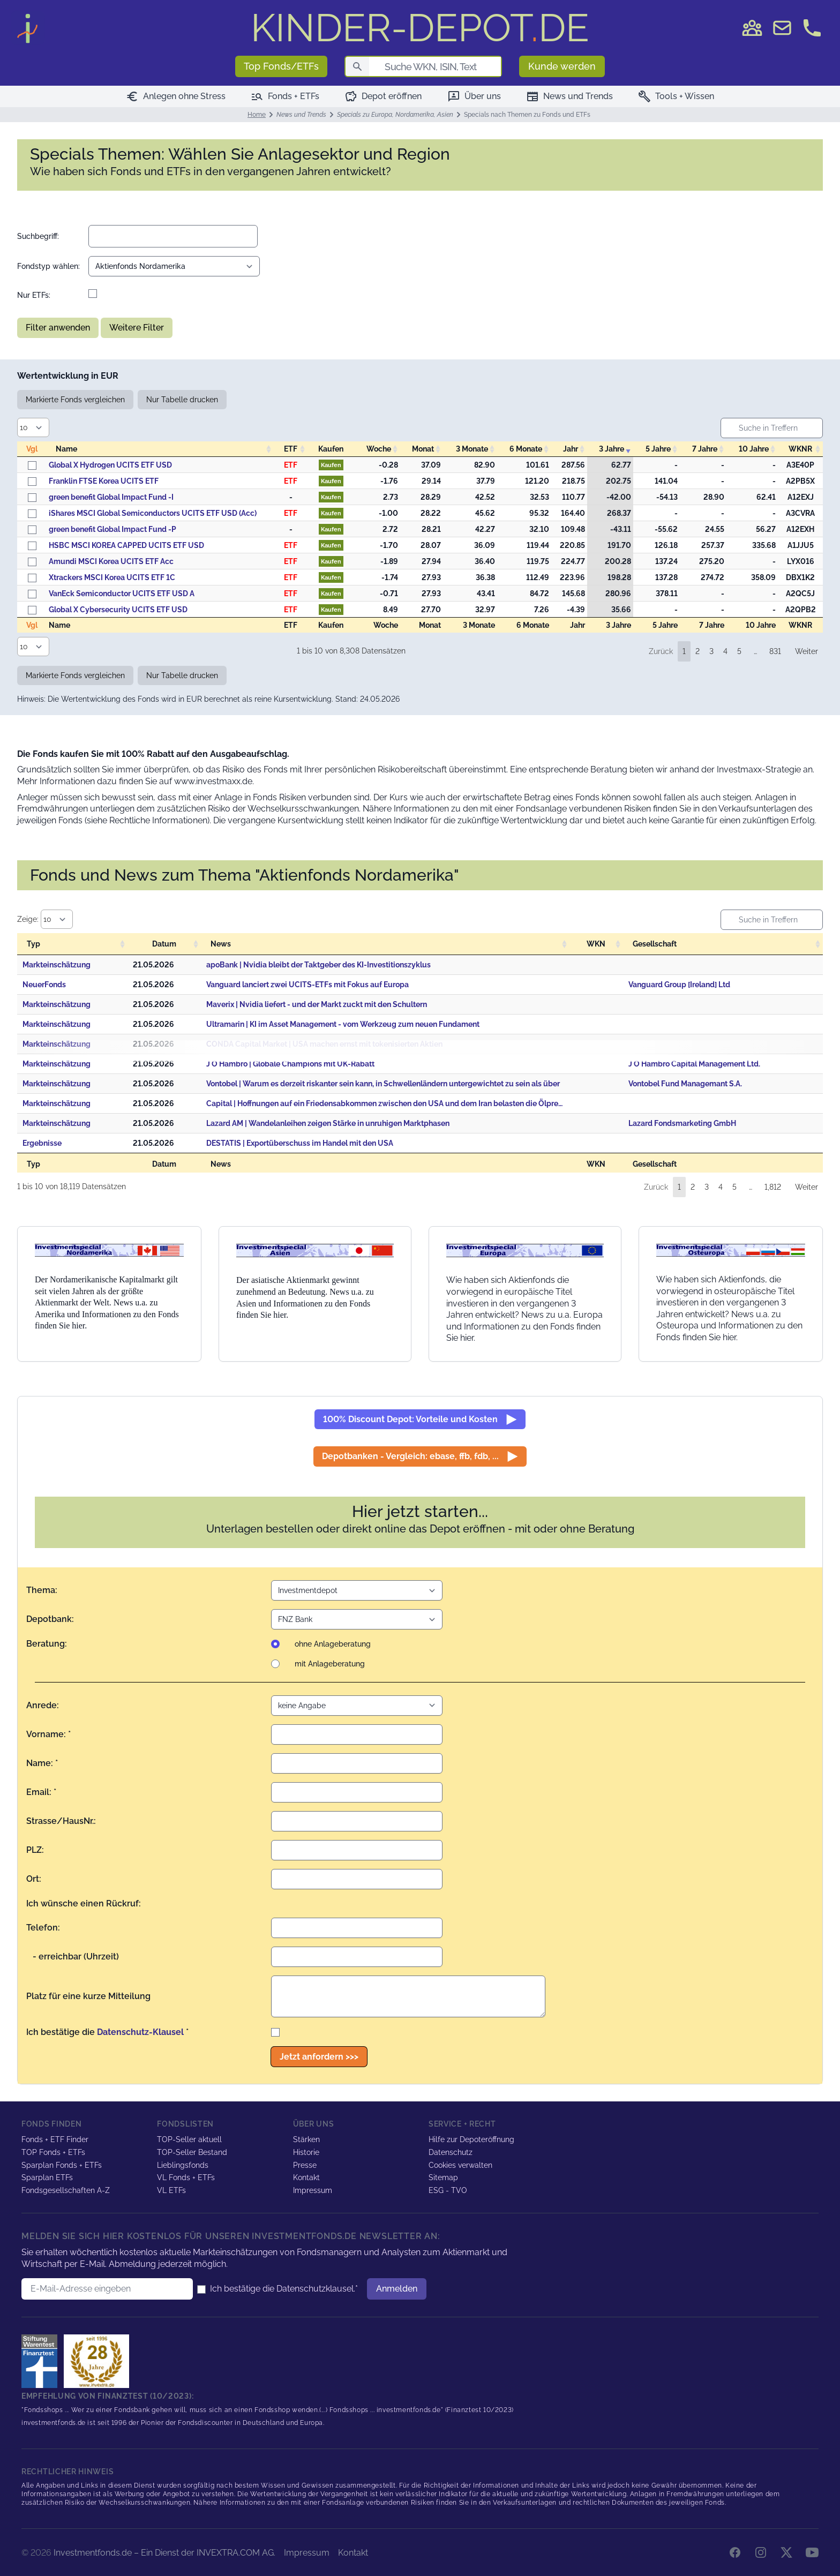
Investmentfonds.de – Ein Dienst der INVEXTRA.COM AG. (164, 2553)
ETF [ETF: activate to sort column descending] (290, 449)
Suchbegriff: (38, 236)
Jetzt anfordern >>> (319, 2057)
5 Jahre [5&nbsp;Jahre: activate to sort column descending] (658, 449)
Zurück (661, 651)
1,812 (772, 1187)
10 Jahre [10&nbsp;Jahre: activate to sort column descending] (754, 449)
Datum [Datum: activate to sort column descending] (164, 944)
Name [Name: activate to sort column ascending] (66, 449)
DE (420, 27)
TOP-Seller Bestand (192, 2152)
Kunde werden (562, 66)
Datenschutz (450, 2152)
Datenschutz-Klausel (140, 2032)
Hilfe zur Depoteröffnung (471, 2139)
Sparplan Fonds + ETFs (61, 2165)
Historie (306, 2152)
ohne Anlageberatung (333, 1644)
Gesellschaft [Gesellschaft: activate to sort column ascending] (655, 944)
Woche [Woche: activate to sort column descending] (378, 449)
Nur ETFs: (33, 295)
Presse (305, 2165)
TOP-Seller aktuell (189, 2139)
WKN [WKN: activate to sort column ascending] (596, 944)
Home (257, 114)
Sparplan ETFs (47, 2177)
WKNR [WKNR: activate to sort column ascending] (800, 449)
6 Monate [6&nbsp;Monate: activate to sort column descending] (525, 449)
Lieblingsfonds (182, 2165)
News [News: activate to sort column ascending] (221, 944)
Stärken (306, 2139)
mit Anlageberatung (330, 1663)
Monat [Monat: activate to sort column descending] (423, 449)
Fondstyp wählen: (48, 266)
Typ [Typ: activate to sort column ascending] (33, 944)
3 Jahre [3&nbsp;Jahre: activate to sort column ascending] (611, 449)
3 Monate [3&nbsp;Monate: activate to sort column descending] (472, 449)
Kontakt (306, 2177)
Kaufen (331, 465)
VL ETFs (171, 2190)
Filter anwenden (58, 327)
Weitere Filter (136, 327)
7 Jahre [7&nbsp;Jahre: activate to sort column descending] (704, 449)
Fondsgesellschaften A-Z (65, 2190)
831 (775, 651)
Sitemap (443, 2177)
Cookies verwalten (460, 2165)
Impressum (312, 2190)
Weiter (806, 651)
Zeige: (45, 919)
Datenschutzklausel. (315, 2289)
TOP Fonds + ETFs (53, 2152)
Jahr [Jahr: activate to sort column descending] (570, 449)
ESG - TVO (448, 2190)
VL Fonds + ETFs (186, 2177)
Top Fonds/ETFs (281, 66)
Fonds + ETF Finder (54, 2139)
